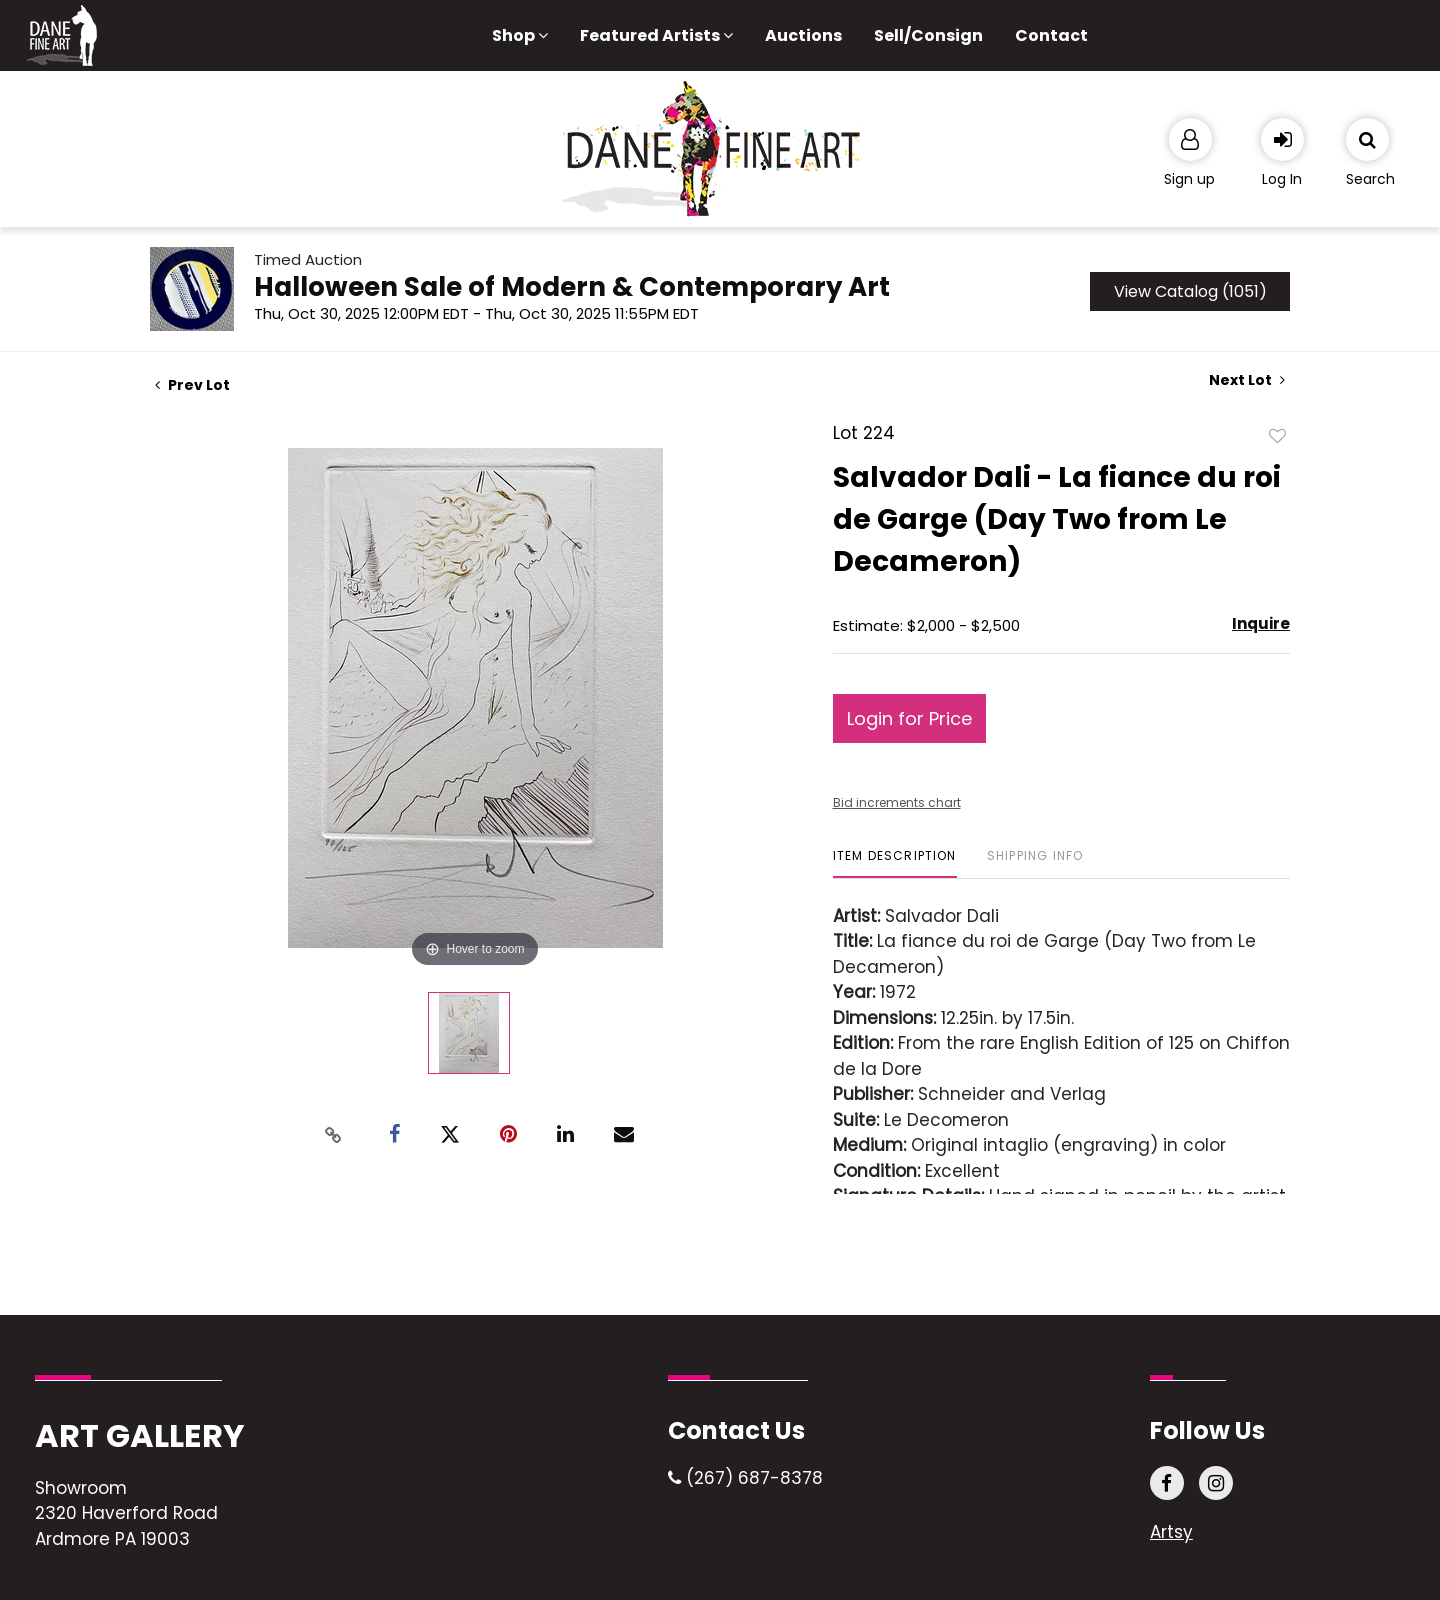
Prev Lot (192, 385)
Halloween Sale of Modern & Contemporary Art (572, 287)
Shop (520, 35)
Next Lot (1247, 380)
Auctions (803, 35)
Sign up (1189, 179)
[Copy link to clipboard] (334, 1135)
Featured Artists (656, 35)
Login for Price (909, 718)
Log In (1282, 179)
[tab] (895, 863)
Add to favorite (1278, 435)
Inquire (1261, 623)
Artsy (1171, 1532)
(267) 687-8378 (745, 1478)
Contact (1051, 35)
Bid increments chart (897, 802)
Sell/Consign (928, 35)
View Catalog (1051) (1190, 291)
